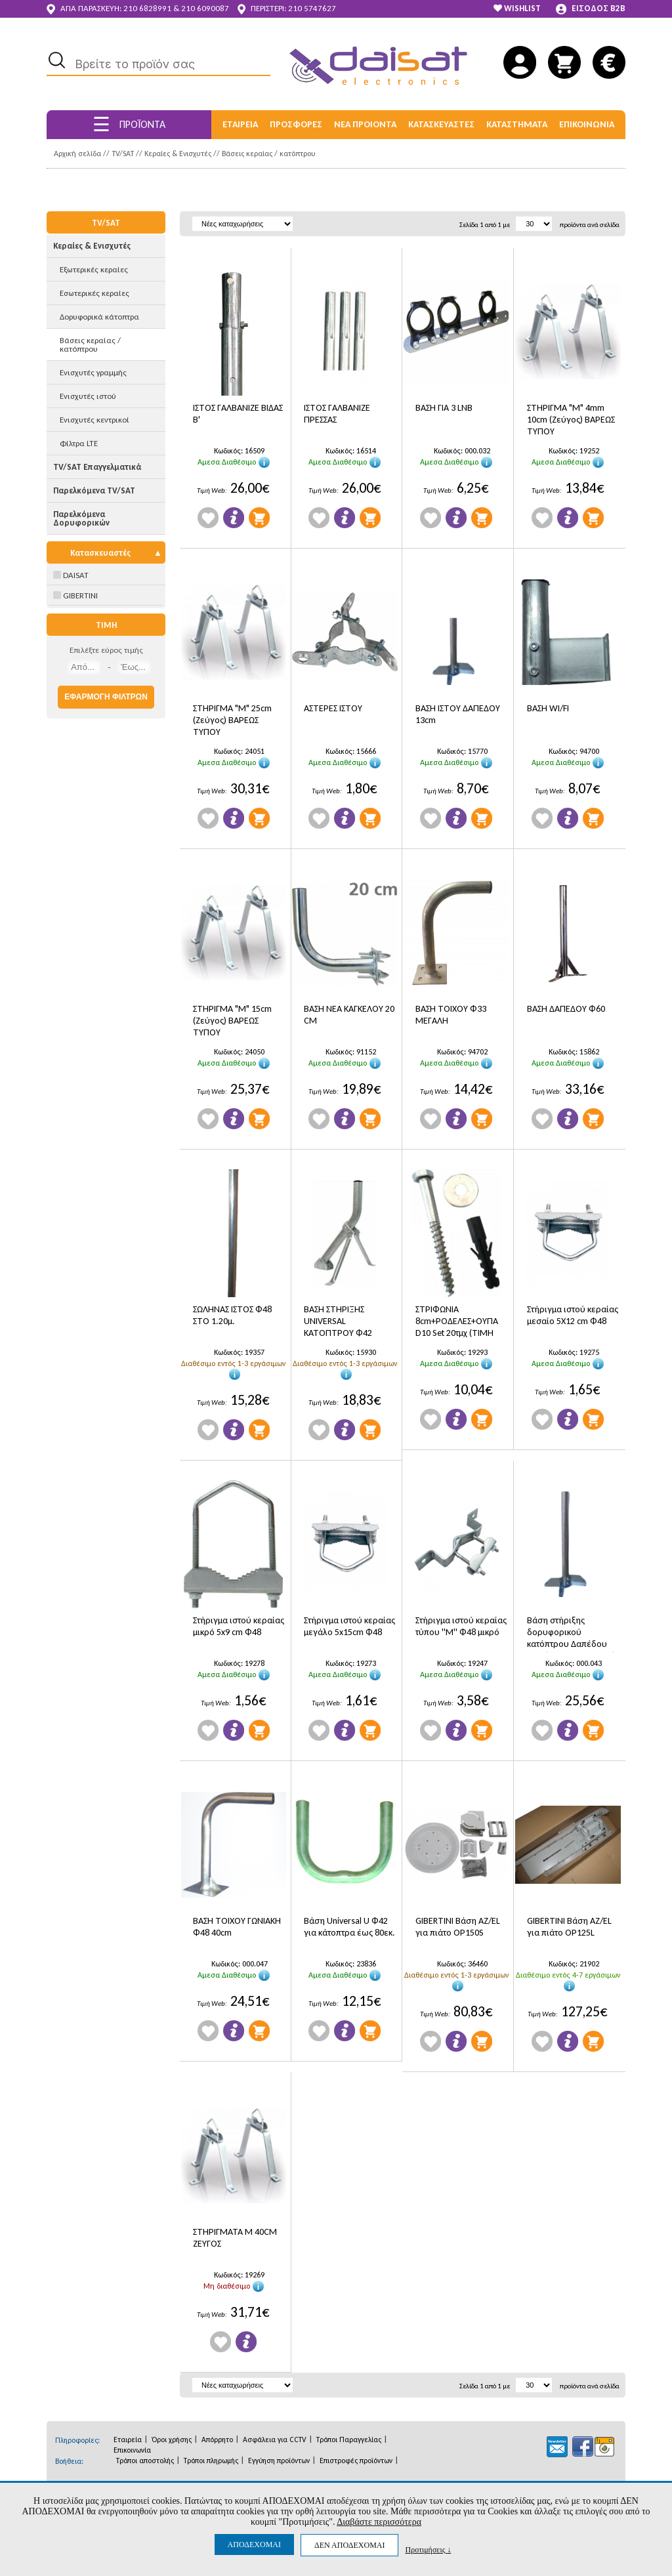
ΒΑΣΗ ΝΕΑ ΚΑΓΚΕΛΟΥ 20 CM (349, 1014)
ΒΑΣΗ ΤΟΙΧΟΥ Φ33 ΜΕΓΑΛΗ (450, 1014)
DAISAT (71, 575)
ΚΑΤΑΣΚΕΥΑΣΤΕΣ (441, 124)
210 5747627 (312, 8)
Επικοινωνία (132, 2450)
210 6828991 (147, 8)
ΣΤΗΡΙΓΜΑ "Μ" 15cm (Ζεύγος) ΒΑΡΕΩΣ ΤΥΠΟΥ (232, 1020)
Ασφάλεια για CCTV (274, 2439)
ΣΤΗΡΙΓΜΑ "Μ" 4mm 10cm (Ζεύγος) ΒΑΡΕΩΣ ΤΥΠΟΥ (571, 419)
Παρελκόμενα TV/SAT (94, 490)
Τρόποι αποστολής (145, 2460)
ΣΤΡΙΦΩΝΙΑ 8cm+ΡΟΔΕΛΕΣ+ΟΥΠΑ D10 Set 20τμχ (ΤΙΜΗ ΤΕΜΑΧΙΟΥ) (456, 1322)
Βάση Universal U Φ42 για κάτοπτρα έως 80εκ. (349, 1926)
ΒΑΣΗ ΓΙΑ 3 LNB (443, 407)
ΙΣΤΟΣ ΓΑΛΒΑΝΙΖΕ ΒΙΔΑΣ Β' (238, 413)
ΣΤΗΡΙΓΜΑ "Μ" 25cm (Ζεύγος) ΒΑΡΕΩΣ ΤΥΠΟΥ (232, 720)
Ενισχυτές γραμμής (93, 372)
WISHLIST (517, 8)
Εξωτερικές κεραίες (94, 269)
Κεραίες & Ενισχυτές (177, 153)
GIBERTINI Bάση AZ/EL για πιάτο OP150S (457, 1926)
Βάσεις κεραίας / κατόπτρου (269, 153)
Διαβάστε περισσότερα (379, 2522)
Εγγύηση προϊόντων (279, 2460)
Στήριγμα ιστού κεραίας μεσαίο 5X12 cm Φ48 (572, 1315)
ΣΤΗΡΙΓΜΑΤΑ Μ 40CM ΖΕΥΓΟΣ (235, 2237)
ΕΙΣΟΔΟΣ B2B (590, 8)
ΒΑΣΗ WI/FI (548, 708)
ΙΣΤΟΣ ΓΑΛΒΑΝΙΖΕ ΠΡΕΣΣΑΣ (337, 413)
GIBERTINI (75, 595)
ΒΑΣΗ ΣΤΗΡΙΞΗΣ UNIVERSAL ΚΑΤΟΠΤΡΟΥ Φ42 (338, 1321)
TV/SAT (123, 153)
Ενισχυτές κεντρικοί (94, 420)
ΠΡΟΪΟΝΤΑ (129, 124)
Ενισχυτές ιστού (88, 396)
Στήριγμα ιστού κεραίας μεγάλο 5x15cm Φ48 (349, 1626)
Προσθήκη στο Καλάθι (259, 517)
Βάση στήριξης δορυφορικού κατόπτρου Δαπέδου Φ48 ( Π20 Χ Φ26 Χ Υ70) (571, 1633)
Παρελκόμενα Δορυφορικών (81, 518)
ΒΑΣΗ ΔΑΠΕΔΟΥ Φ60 (566, 1008)
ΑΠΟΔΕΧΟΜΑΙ (254, 2544)
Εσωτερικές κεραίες (94, 293)
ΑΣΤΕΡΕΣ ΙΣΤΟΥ (333, 708)
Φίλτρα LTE (79, 443)
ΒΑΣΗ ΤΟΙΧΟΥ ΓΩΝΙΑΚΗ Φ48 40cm (237, 1926)
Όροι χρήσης (172, 2439)
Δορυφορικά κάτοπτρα (99, 317)
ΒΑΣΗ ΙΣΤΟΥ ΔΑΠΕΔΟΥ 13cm (457, 714)
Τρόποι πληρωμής (211, 2460)
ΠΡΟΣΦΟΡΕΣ (296, 124)
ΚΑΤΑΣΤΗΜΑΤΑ (516, 124)
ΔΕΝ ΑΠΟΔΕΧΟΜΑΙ (349, 2545)
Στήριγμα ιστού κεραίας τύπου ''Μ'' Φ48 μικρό (461, 1626)
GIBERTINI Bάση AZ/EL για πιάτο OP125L (569, 1926)
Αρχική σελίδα (77, 153)
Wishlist (208, 517)
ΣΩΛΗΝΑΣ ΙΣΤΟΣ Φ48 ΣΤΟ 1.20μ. (232, 1315)
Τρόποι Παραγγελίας (348, 2439)
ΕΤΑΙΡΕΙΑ (240, 124)
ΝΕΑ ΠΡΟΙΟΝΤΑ (365, 124)
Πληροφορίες (233, 517)
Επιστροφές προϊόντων (356, 2460)
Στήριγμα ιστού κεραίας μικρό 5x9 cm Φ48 (238, 1626)
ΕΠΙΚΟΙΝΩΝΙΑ (586, 124)
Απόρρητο (217, 2439)
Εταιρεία (128, 2439)
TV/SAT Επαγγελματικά (97, 467)
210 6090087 (205, 8)
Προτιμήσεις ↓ (428, 2549)
